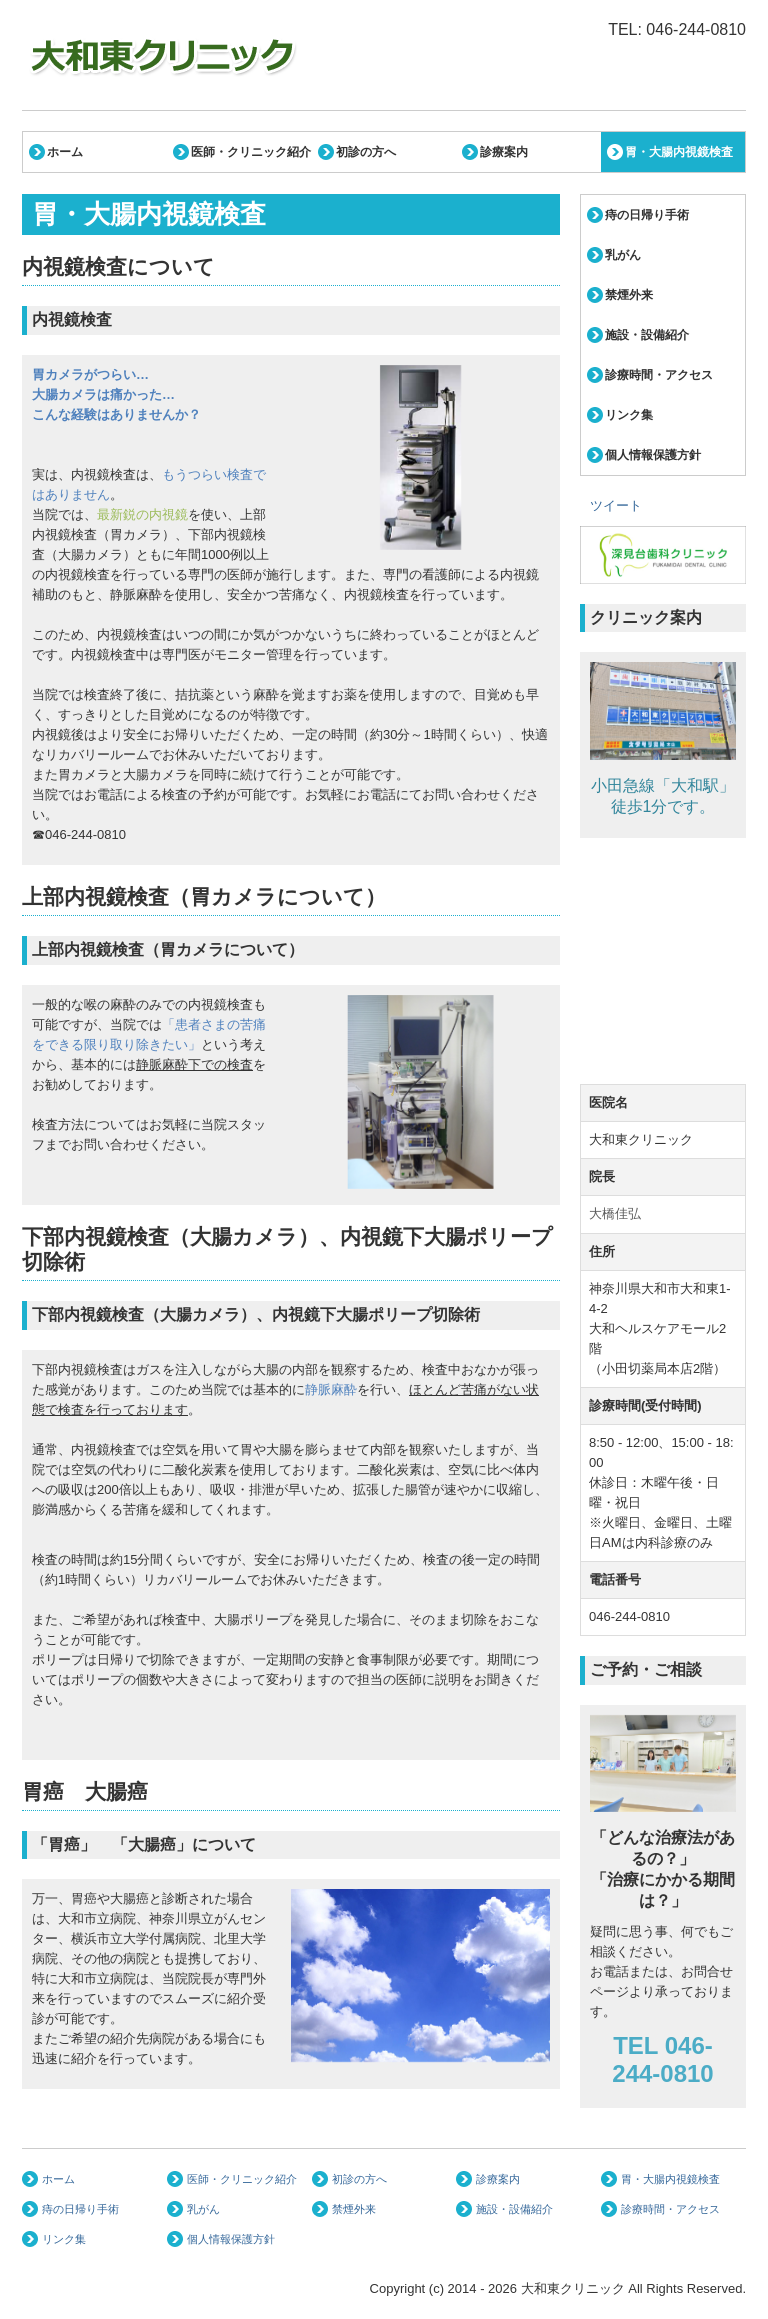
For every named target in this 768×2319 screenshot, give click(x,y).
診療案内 (504, 152)
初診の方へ (366, 152)
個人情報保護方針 (653, 455)
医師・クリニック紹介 (251, 152)
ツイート (616, 505)
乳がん (623, 255)
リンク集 (629, 415)
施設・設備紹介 (647, 335)
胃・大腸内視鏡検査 (679, 152)
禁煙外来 (629, 295)
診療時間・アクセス (659, 375)
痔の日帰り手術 (647, 215)
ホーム (65, 152)
